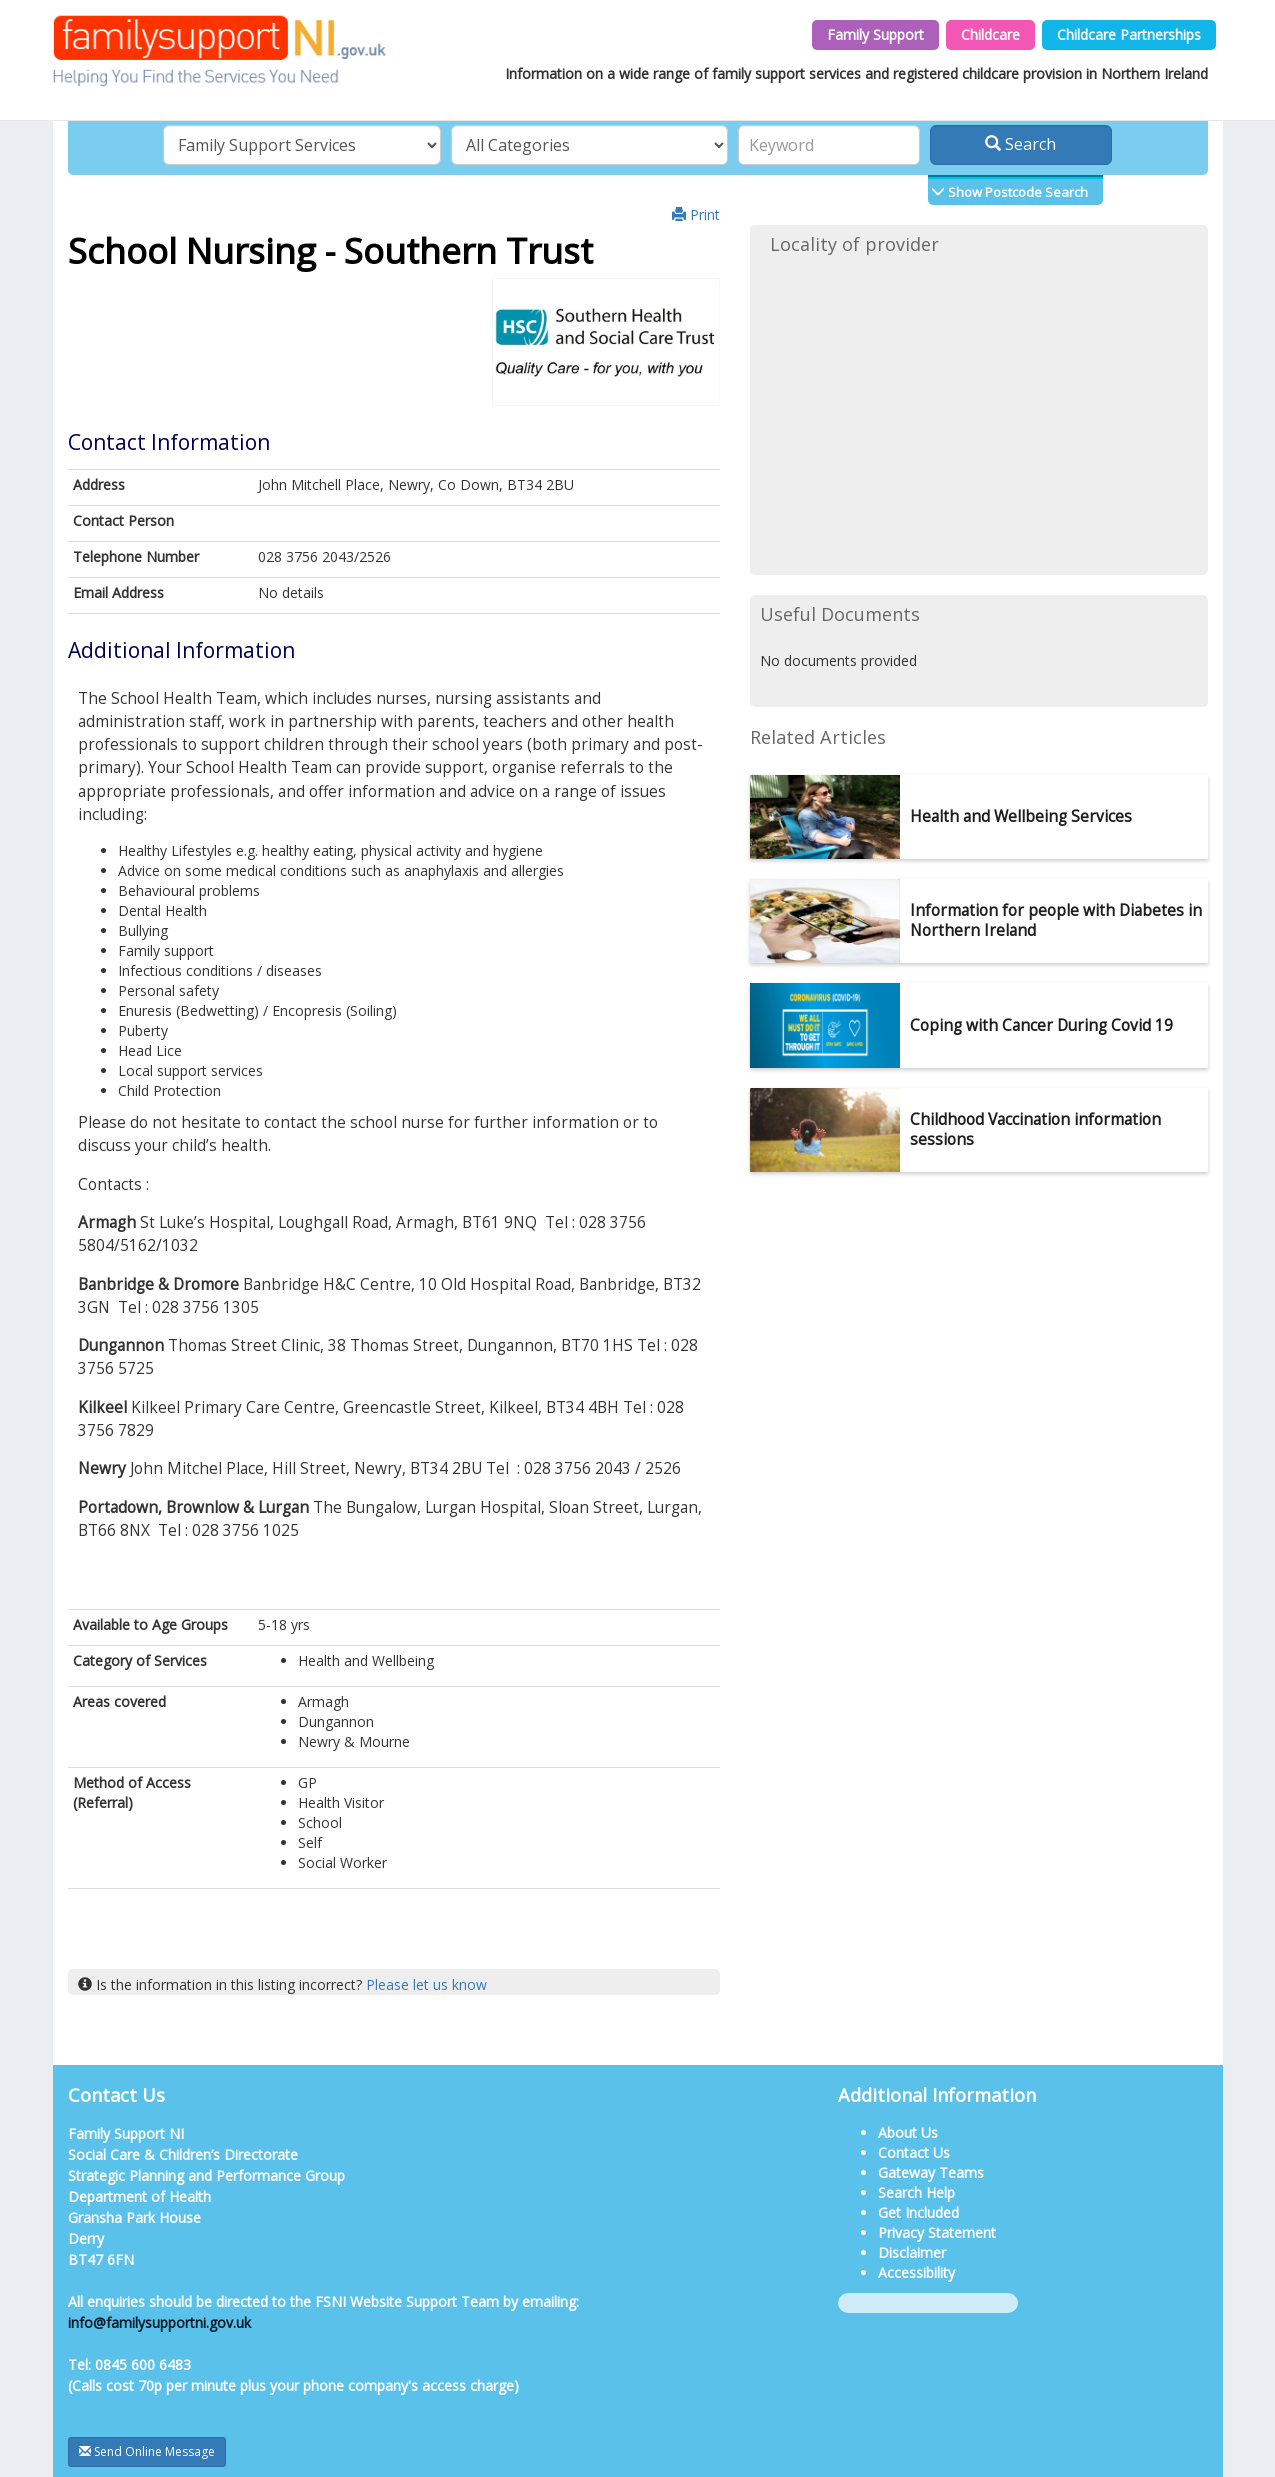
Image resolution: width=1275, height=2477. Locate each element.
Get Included (918, 2212)
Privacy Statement (937, 2232)
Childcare (990, 34)
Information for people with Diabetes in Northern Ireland (1056, 920)
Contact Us (914, 2152)
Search (1020, 144)
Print (696, 214)
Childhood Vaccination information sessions (1035, 1129)
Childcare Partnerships (1129, 34)
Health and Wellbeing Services (1021, 816)
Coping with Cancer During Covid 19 (1041, 1025)
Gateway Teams (931, 2172)
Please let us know (426, 1984)
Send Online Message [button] (147, 2451)
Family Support (875, 34)
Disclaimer (912, 2252)
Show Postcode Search (1016, 192)
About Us (908, 2132)
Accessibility (916, 2272)
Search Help (916, 2192)
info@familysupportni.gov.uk (159, 2322)
